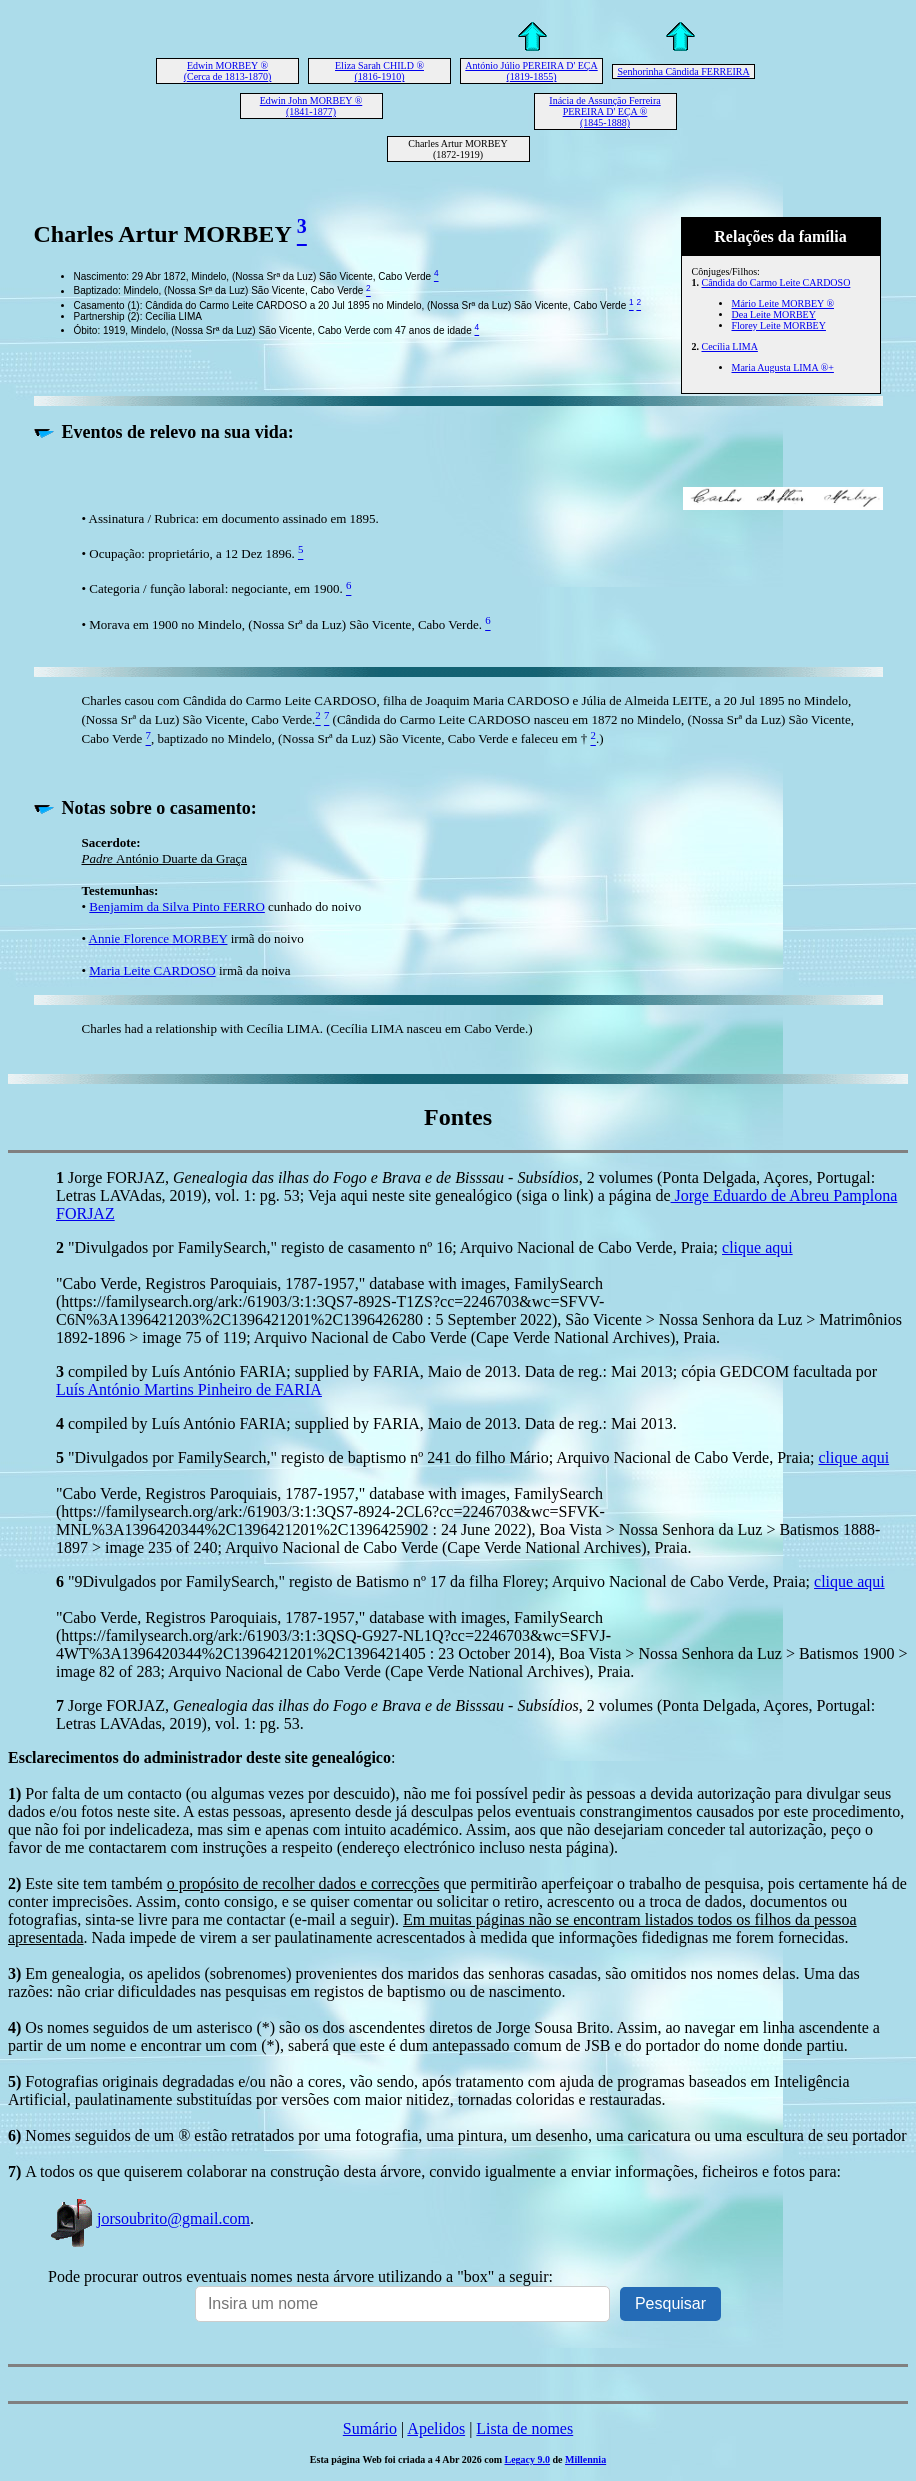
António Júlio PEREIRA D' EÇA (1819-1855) (531, 71)
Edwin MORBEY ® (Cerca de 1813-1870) (228, 71)
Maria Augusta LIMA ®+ (783, 367)
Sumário (370, 2428)
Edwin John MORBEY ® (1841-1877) (311, 106)
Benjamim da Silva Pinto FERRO (177, 906)
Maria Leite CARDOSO (152, 970)
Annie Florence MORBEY (158, 938)
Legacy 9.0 (527, 2459)
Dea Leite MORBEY (774, 314)
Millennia (585, 2459)
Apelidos (436, 2428)
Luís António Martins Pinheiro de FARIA (189, 1389)
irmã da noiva (253, 970)
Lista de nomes (524, 2428)
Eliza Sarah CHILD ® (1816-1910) (379, 71)
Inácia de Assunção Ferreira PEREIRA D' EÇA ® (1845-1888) (604, 111)
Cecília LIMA (730, 346)
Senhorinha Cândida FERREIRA (683, 71)
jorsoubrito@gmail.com (149, 2218)
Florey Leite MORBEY (779, 325)
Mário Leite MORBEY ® (783, 303)
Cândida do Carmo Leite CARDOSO (776, 282)
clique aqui (757, 1247)
